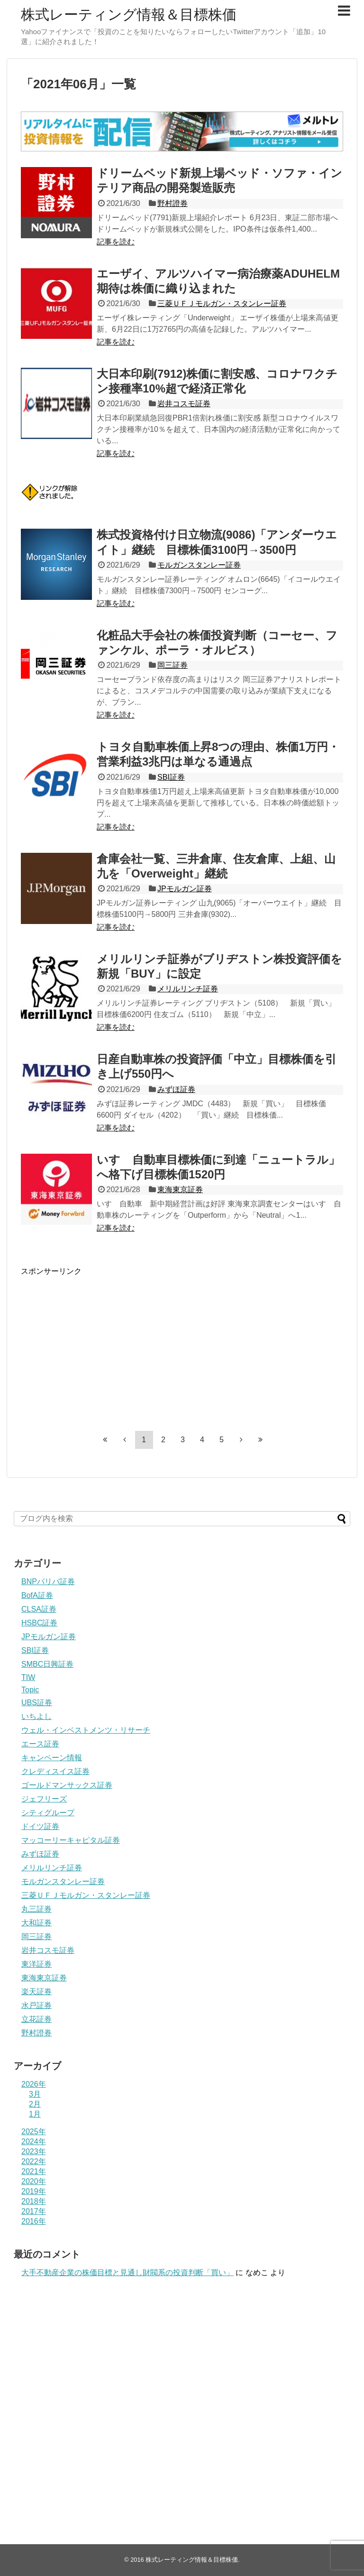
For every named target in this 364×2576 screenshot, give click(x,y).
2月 (35, 2104)
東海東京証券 (180, 1189)
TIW (28, 1677)
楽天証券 (36, 1992)
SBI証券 (171, 777)
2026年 (33, 2084)
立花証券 (36, 2019)
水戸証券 (36, 2005)
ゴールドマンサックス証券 (66, 1785)
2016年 (33, 2221)
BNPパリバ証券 (48, 1581)
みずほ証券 (176, 1089)
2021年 (33, 2171)
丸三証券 (36, 1909)
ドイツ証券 (40, 1826)
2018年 (33, 2201)
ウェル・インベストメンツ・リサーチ (85, 1730)
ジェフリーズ (44, 1799)
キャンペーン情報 (51, 1758)
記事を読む (116, 242)
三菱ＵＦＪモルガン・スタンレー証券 (221, 303)
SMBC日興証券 (47, 1664)
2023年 (33, 2151)
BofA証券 (37, 1595)
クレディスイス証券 (55, 1771)
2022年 (33, 2161)
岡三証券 (172, 665)
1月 (35, 2114)
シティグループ (47, 1813)
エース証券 (40, 1744)
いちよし (36, 1716)
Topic (30, 1690)
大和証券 (36, 1923)
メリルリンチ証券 (187, 989)
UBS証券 (36, 1703)
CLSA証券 (38, 1609)
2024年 (33, 2141)
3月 (35, 2094)
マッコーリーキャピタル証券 (70, 1840)
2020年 (33, 2181)
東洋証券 (36, 1964)
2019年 (33, 2191)
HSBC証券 (39, 1623)
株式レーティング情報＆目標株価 (129, 14)
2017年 (33, 2211)
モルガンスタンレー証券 (199, 565)
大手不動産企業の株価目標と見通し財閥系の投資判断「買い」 (127, 2272)
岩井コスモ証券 (183, 404)
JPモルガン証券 (184, 889)
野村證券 (172, 203)
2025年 (33, 2132)
